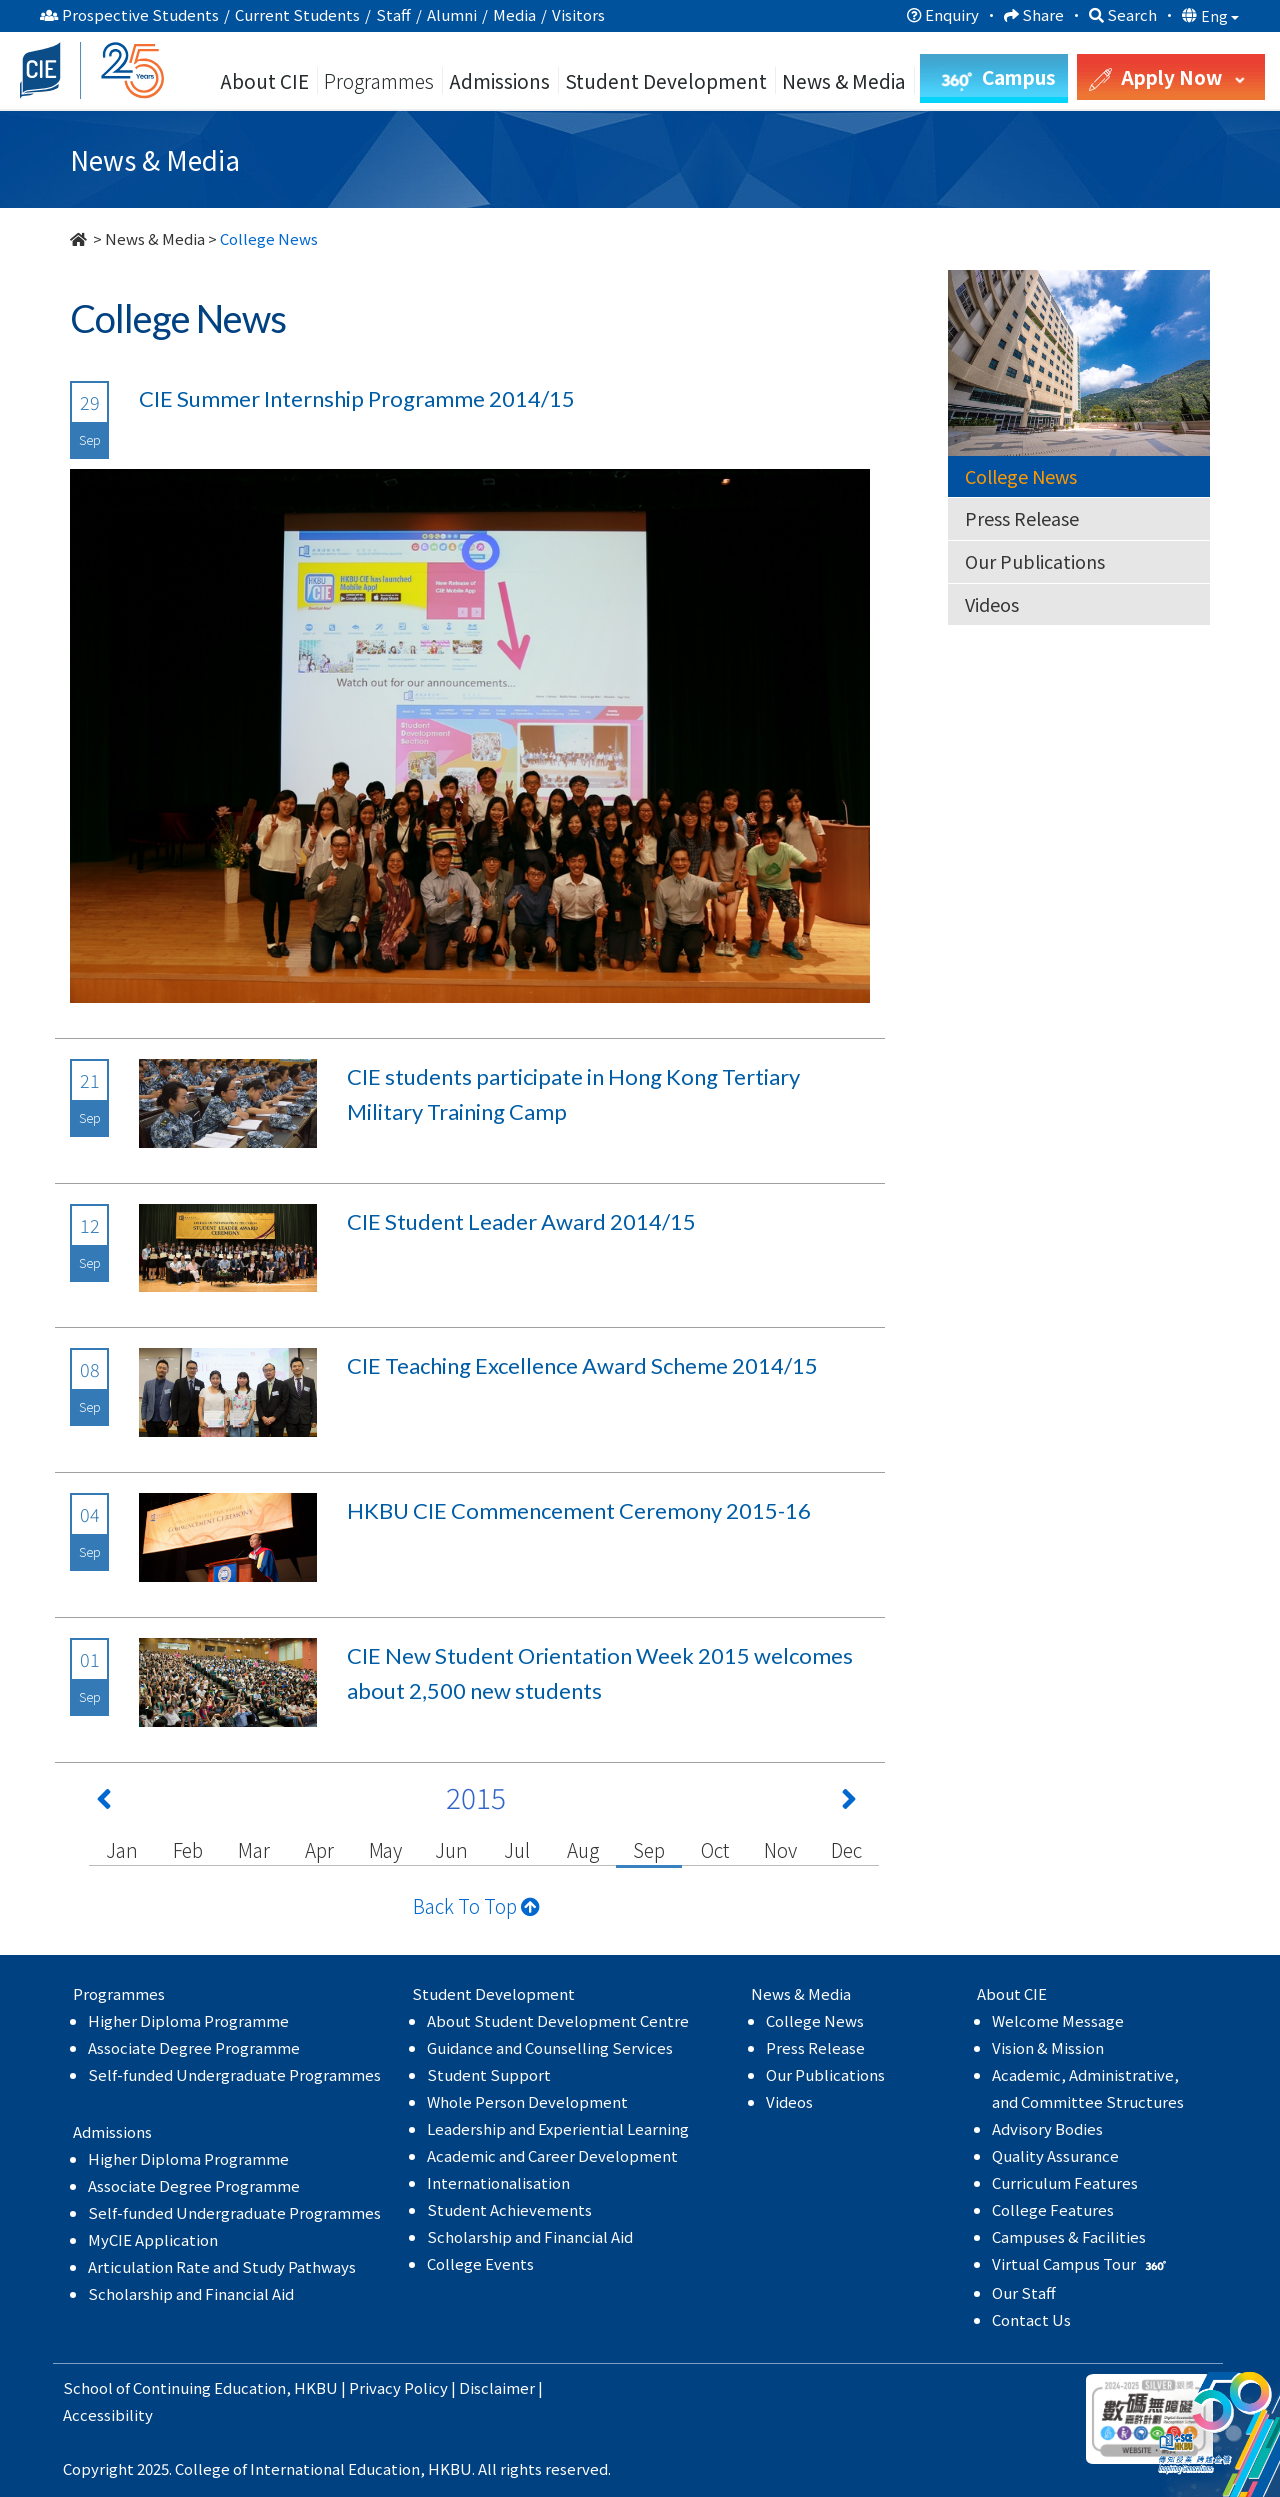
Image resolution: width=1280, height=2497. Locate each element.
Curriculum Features (1065, 2182)
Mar (253, 1849)
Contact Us (1031, 2319)
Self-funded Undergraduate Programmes (234, 2074)
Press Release (1022, 518)
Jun (451, 1849)
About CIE (264, 80)
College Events (480, 2263)
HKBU (316, 2387)
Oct (714, 1849)
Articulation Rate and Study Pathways (222, 2266)
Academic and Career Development (552, 2155)
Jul (516, 1849)
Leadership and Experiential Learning (558, 2128)
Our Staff (1024, 2292)
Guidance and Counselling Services (550, 2047)
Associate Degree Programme (194, 2047)
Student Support (489, 2074)
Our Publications (1035, 561)
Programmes (381, 80)
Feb (188, 1849)
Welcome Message (1058, 2020)
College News (1021, 476)
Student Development (666, 80)
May (385, 1849)
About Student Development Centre (558, 2020)
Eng (1220, 16)
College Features (1053, 2209)
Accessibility (108, 2414)
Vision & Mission (1048, 2047)
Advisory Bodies (1047, 2128)
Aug (582, 1849)
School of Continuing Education (174, 2387)
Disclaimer (497, 2387)
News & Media (155, 238)
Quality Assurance (1055, 2155)
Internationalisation (498, 2182)
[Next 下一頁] (849, 1803)
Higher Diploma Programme (188, 2020)
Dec (846, 1849)
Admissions (499, 80)
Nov (780, 1849)
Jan (121, 1849)
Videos (992, 604)
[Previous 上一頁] (104, 1803)
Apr (319, 1849)
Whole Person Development (527, 2101)
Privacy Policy (398, 2387)
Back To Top (476, 1905)
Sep (648, 1849)
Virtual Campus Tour (1081, 2263)
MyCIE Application (153, 2239)
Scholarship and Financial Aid (191, 2293)
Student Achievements (509, 2209)
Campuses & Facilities (1069, 2236)
